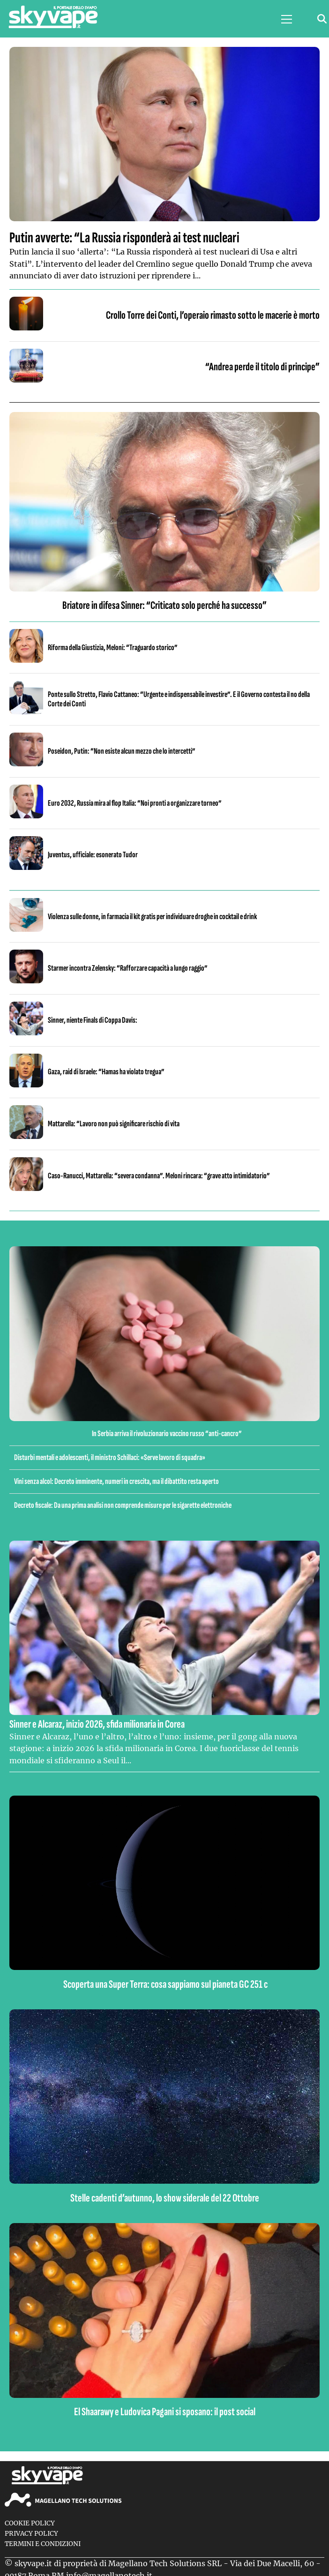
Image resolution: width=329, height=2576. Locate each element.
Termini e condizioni (43, 2544)
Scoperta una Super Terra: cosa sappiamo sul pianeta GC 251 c (165, 1984)
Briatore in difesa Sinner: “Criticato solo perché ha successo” (164, 605)
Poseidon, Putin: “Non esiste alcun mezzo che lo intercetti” (121, 751)
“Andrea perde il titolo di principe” (262, 367)
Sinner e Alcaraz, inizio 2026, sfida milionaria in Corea (97, 1724)
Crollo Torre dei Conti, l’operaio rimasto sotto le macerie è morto (213, 315)
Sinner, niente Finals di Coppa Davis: (92, 1020)
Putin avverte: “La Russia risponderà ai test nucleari (124, 238)
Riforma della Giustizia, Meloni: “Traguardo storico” (113, 647)
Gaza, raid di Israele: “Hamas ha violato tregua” (106, 1072)
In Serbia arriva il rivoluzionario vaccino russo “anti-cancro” (167, 1433)
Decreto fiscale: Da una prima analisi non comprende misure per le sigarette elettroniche (123, 1505)
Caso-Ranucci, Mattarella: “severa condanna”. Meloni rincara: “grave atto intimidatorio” (159, 1176)
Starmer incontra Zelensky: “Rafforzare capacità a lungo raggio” (128, 968)
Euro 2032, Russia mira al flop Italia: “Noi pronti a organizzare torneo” (135, 803)
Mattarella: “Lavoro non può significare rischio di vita (113, 1124)
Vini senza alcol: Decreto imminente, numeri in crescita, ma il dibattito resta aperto (116, 1481)
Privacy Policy (31, 2534)
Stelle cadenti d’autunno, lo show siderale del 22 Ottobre (164, 2198)
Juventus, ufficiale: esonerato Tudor (93, 855)
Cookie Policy (30, 2523)
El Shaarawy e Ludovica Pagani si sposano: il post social (164, 2412)
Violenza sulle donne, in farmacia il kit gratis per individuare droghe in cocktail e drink (152, 916)
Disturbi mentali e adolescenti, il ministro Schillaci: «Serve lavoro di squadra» (109, 1457)
